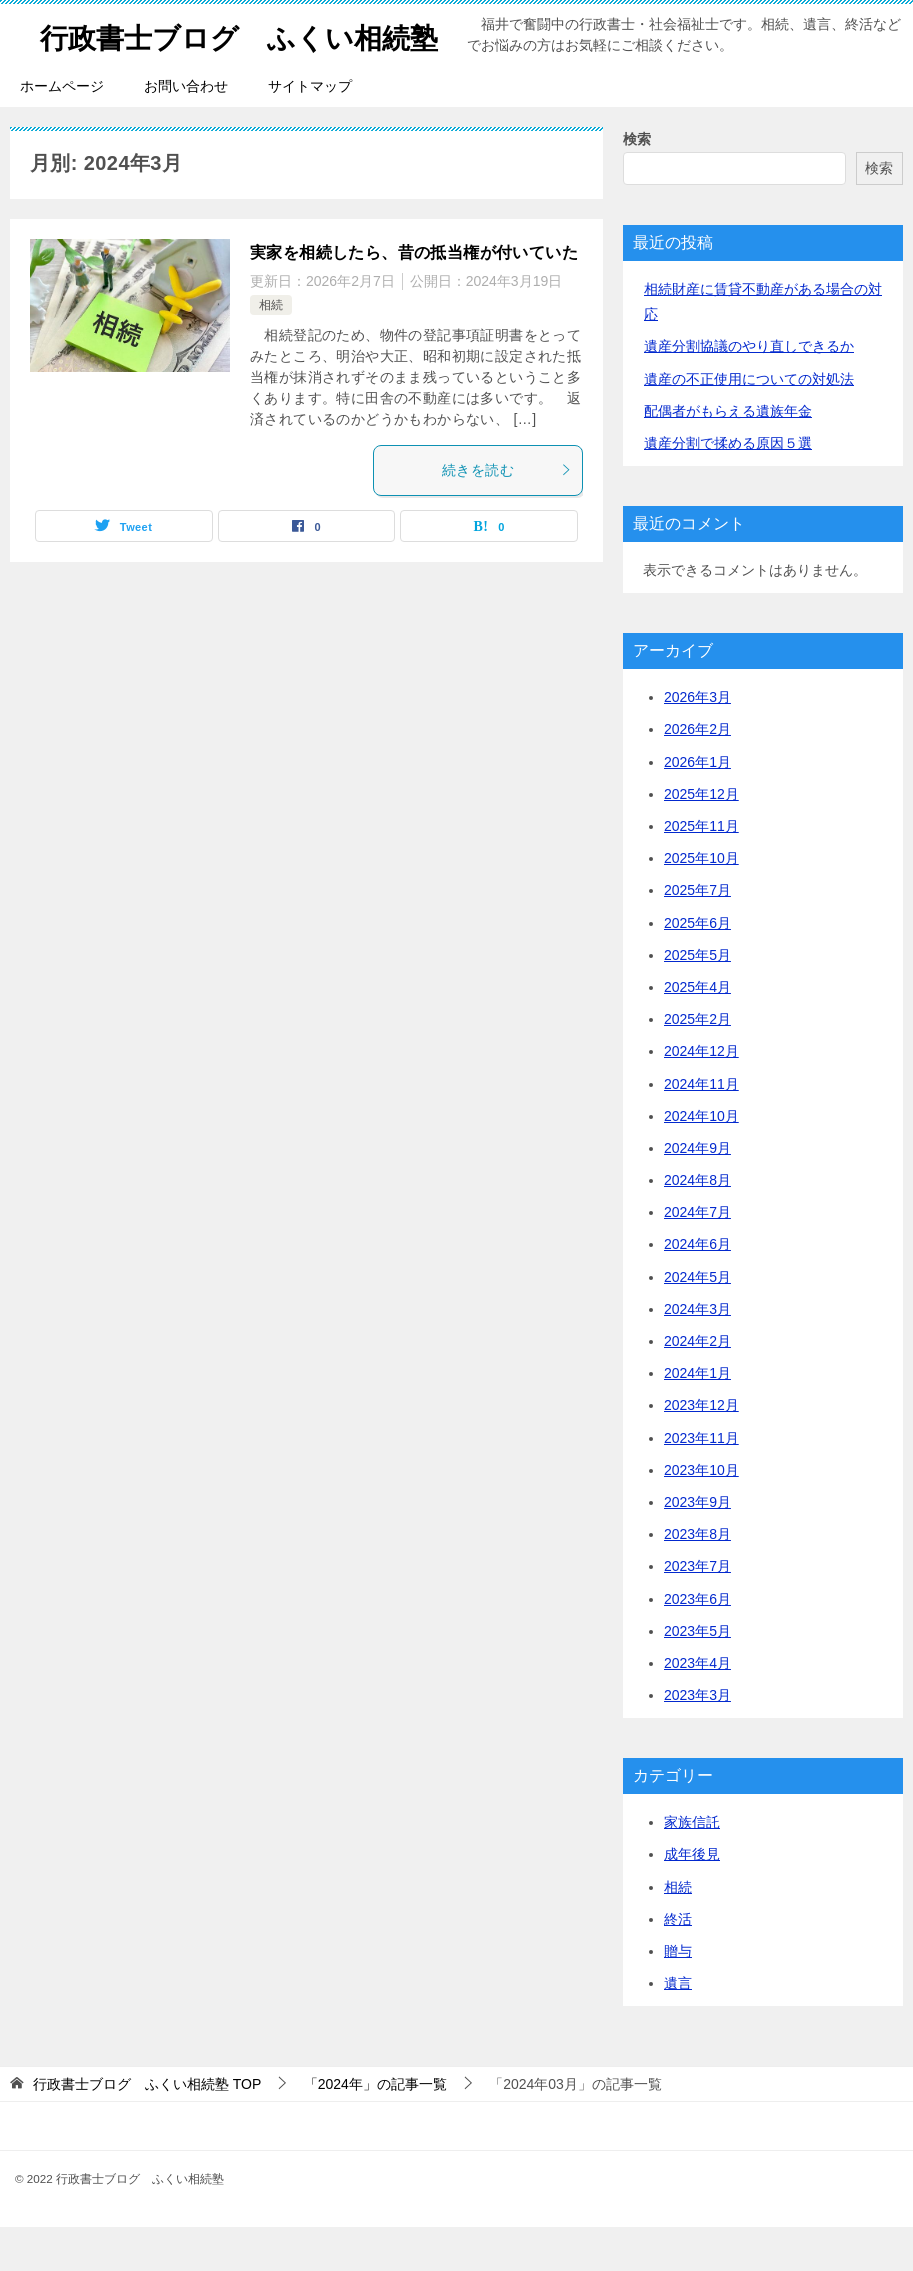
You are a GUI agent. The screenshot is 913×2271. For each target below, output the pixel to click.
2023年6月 (697, 1643)
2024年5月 (697, 1321)
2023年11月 (701, 1482)
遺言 (678, 2027)
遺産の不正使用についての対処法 (749, 423)
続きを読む (507, 514)
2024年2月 (697, 1385)
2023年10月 (701, 1514)
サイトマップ (310, 130)
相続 (271, 349)
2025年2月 (697, 1063)
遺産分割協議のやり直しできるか (749, 390)
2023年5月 (697, 1675)
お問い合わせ (186, 130)
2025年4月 (697, 1031)
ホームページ (62, 130)
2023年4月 (697, 1707)
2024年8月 (697, 1224)
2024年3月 (697, 1353)
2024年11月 (701, 1128)
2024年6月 (697, 1288)
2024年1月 (697, 1417)
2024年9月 (697, 1192)
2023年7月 (697, 1610)
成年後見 (692, 1898)
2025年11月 (701, 870)
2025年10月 (701, 902)
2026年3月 (697, 741)
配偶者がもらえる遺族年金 (728, 455)
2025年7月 (697, 934)
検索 (637, 183)
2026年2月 (697, 773)
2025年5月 (697, 999)
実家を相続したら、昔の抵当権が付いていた (414, 296)
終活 (678, 1963)
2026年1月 (697, 806)
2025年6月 (697, 967)
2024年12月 (701, 1095)
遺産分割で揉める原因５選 (728, 487)
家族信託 (692, 1866)
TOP (147, 2128)
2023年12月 (701, 1449)
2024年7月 (697, 1256)
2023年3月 (697, 1739)
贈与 (678, 1995)
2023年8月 (697, 1578)
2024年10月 (701, 1160)
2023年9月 (697, 1546)
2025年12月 (701, 838)
